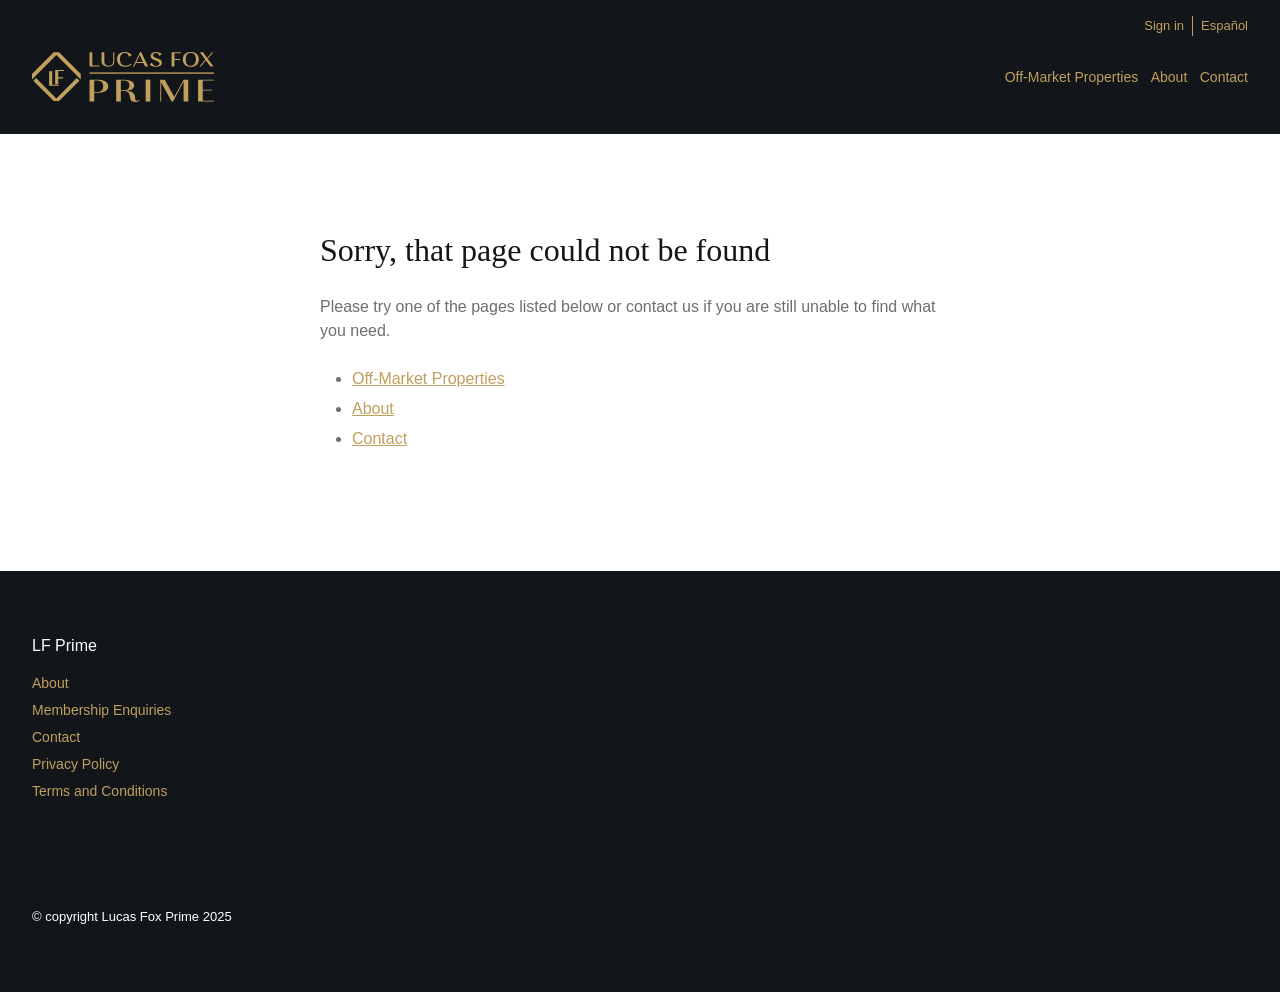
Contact (1224, 77)
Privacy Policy (75, 764)
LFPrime (123, 77)
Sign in (1164, 25)
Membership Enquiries (101, 710)
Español (1224, 25)
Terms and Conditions (99, 791)
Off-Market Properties (1072, 77)
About (1169, 77)
